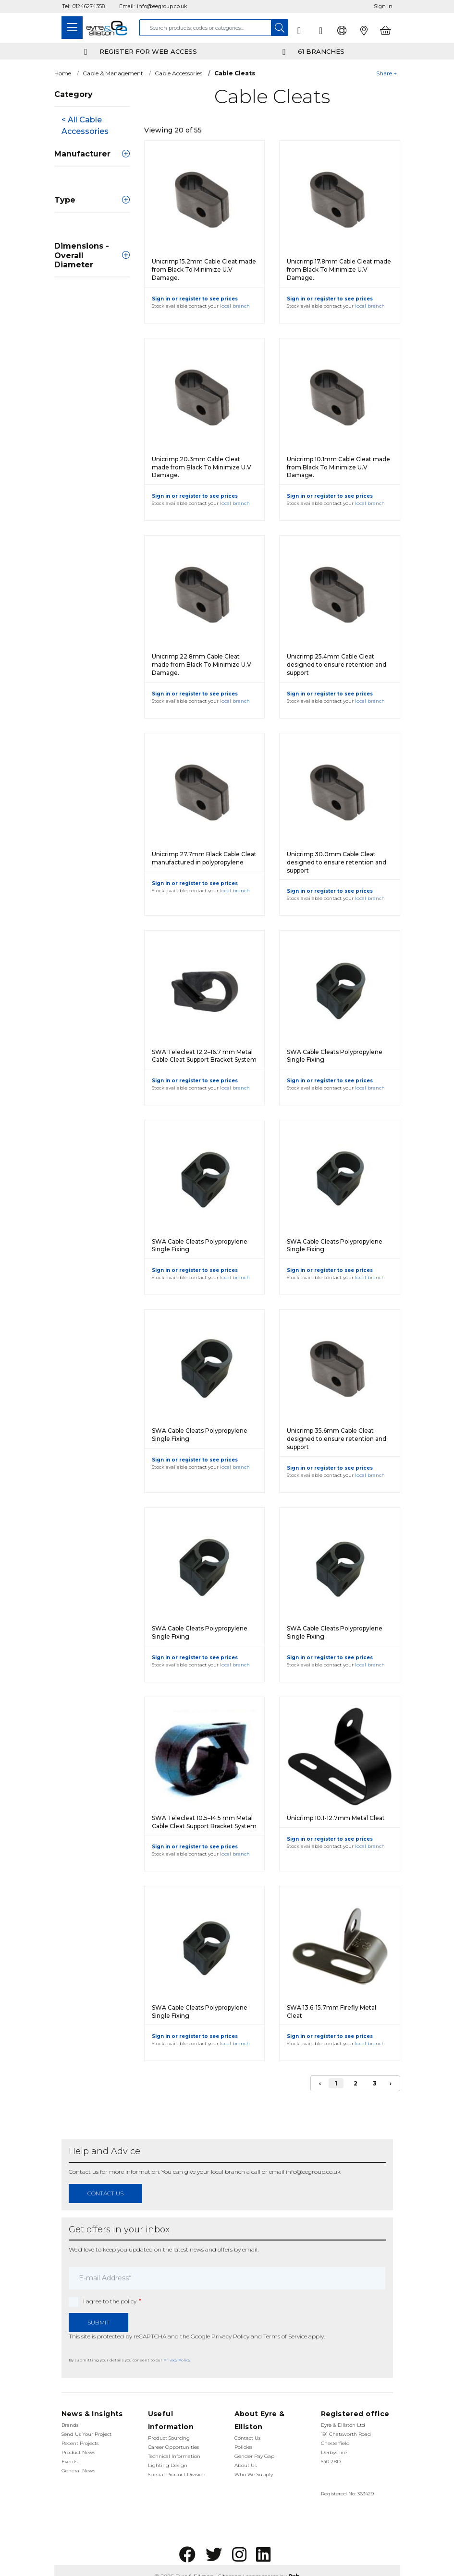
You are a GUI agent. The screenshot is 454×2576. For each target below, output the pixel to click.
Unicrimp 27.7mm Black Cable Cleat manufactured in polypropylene (204, 858)
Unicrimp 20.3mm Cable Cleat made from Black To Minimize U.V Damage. (201, 467)
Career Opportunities (173, 2447)
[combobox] (205, 27)
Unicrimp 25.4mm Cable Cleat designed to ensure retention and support (336, 664)
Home (62, 73)
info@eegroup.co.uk (162, 6)
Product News (78, 2452)
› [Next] (391, 2083)
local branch (235, 306)
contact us (105, 2193)
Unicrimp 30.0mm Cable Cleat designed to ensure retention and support (336, 862)
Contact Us (247, 2438)
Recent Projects (79, 2443)
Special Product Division (177, 2474)
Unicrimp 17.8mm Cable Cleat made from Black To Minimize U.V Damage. (339, 269)
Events (69, 2461)
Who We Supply (253, 2474)
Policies (243, 2447)
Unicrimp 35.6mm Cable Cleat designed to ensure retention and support (336, 1438)
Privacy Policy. (177, 2360)
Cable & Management (113, 73)
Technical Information (174, 2456)
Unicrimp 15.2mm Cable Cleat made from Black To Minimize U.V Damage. (204, 269)
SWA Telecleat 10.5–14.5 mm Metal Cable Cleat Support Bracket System (204, 1822)
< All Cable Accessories (85, 125)
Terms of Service (285, 2336)
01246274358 (89, 6)
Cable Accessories (178, 73)
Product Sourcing (169, 2438)
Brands (69, 2425)
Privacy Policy (230, 2336)
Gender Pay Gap (254, 2456)
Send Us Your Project (86, 2434)
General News (78, 2471)
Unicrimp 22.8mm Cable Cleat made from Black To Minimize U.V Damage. (201, 664)
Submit (98, 2322)
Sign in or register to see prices (195, 299)
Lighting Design (167, 2465)
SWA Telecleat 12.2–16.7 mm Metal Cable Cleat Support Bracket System (204, 1056)
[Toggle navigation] (72, 27)
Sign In (383, 6)
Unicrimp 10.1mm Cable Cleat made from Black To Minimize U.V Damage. (338, 467)
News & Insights (92, 2413)
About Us (245, 2465)
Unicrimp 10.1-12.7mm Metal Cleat (336, 1817)
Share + (386, 73)
